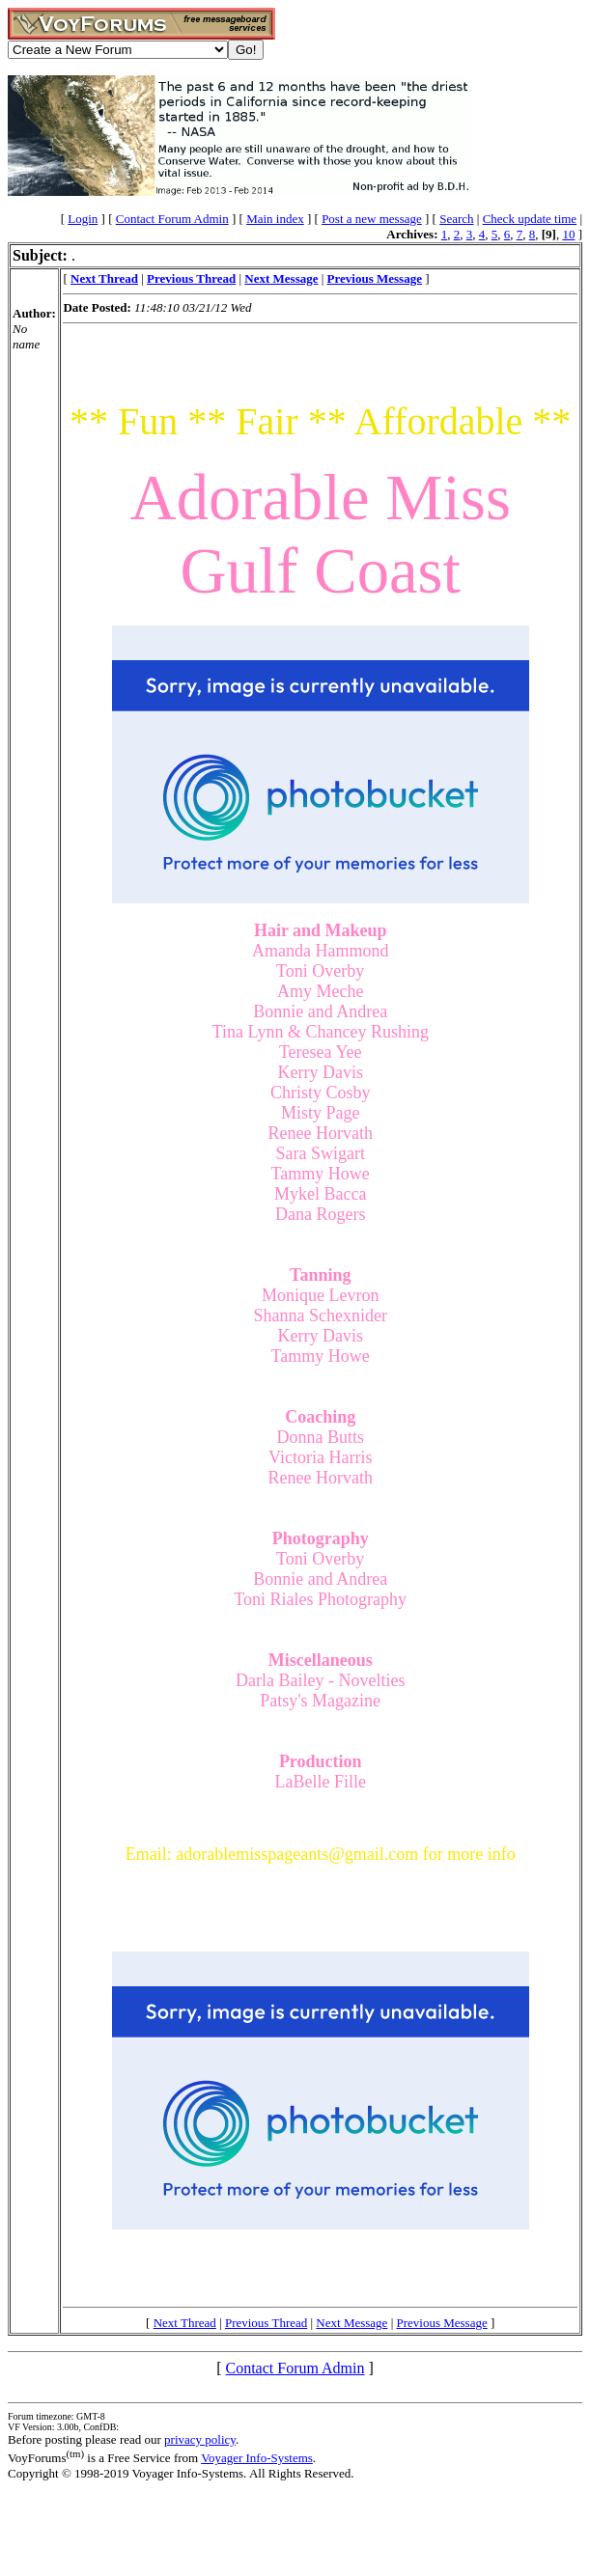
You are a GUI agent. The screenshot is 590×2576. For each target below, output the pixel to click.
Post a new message (372, 218)
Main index (275, 218)
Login (83, 218)
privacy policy (200, 2439)
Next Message (351, 2322)
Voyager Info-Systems (257, 2458)
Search (456, 218)
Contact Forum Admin (172, 218)
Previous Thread (266, 2322)
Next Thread (185, 2322)
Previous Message (441, 2322)
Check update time (529, 218)
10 (568, 234)
